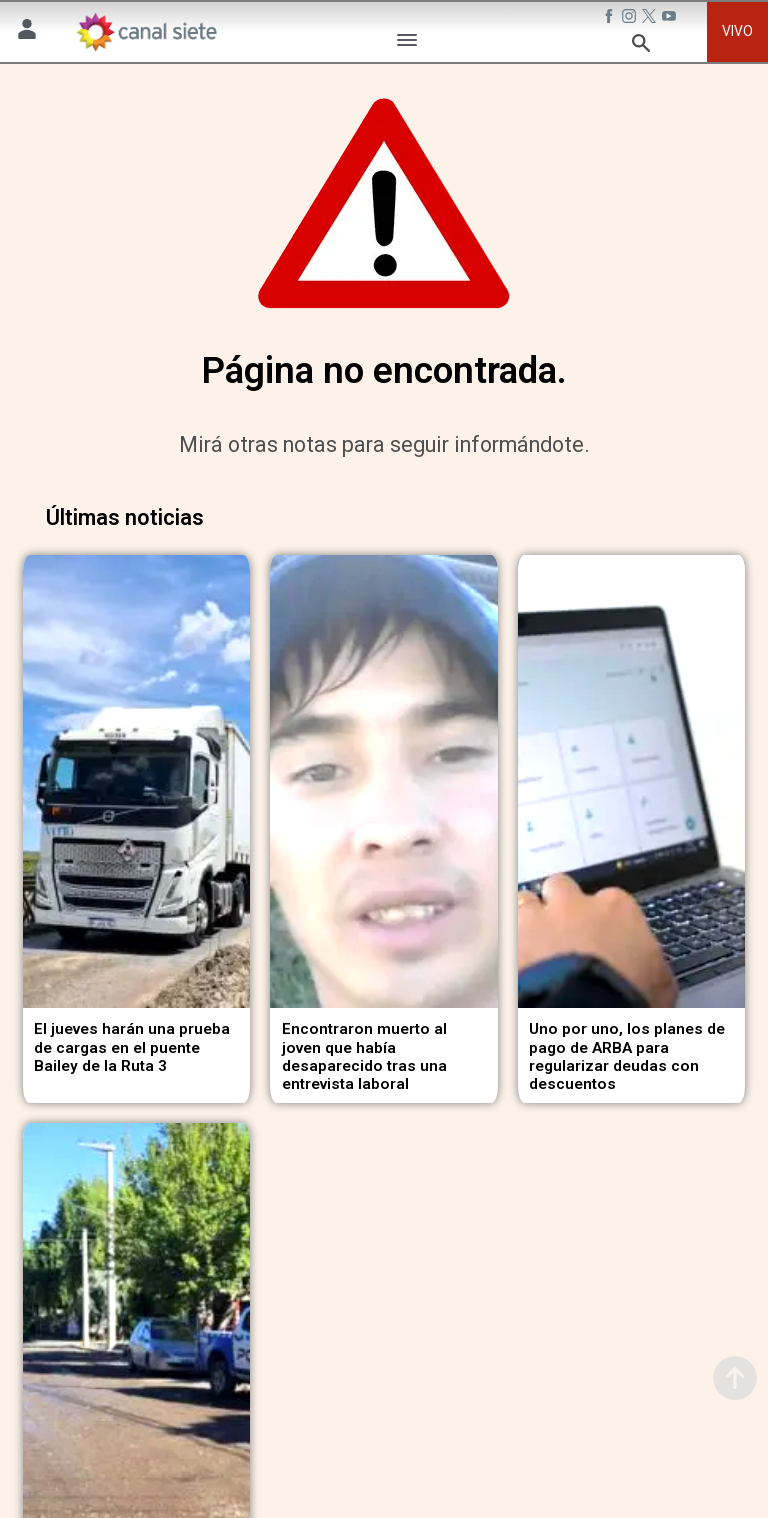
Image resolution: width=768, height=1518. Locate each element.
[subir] (735, 1378)
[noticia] (136, 773)
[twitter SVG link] (651, 19)
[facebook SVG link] (611, 19)
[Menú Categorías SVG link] (407, 43)
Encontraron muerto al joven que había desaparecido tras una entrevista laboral (364, 1041)
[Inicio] (146, 32)
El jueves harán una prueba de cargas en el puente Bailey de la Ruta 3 (132, 1032)
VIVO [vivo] (737, 31)
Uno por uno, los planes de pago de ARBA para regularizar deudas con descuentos (627, 1041)
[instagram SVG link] (631, 19)
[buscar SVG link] (641, 46)
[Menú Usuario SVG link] (27, 32)
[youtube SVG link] (671, 19)
